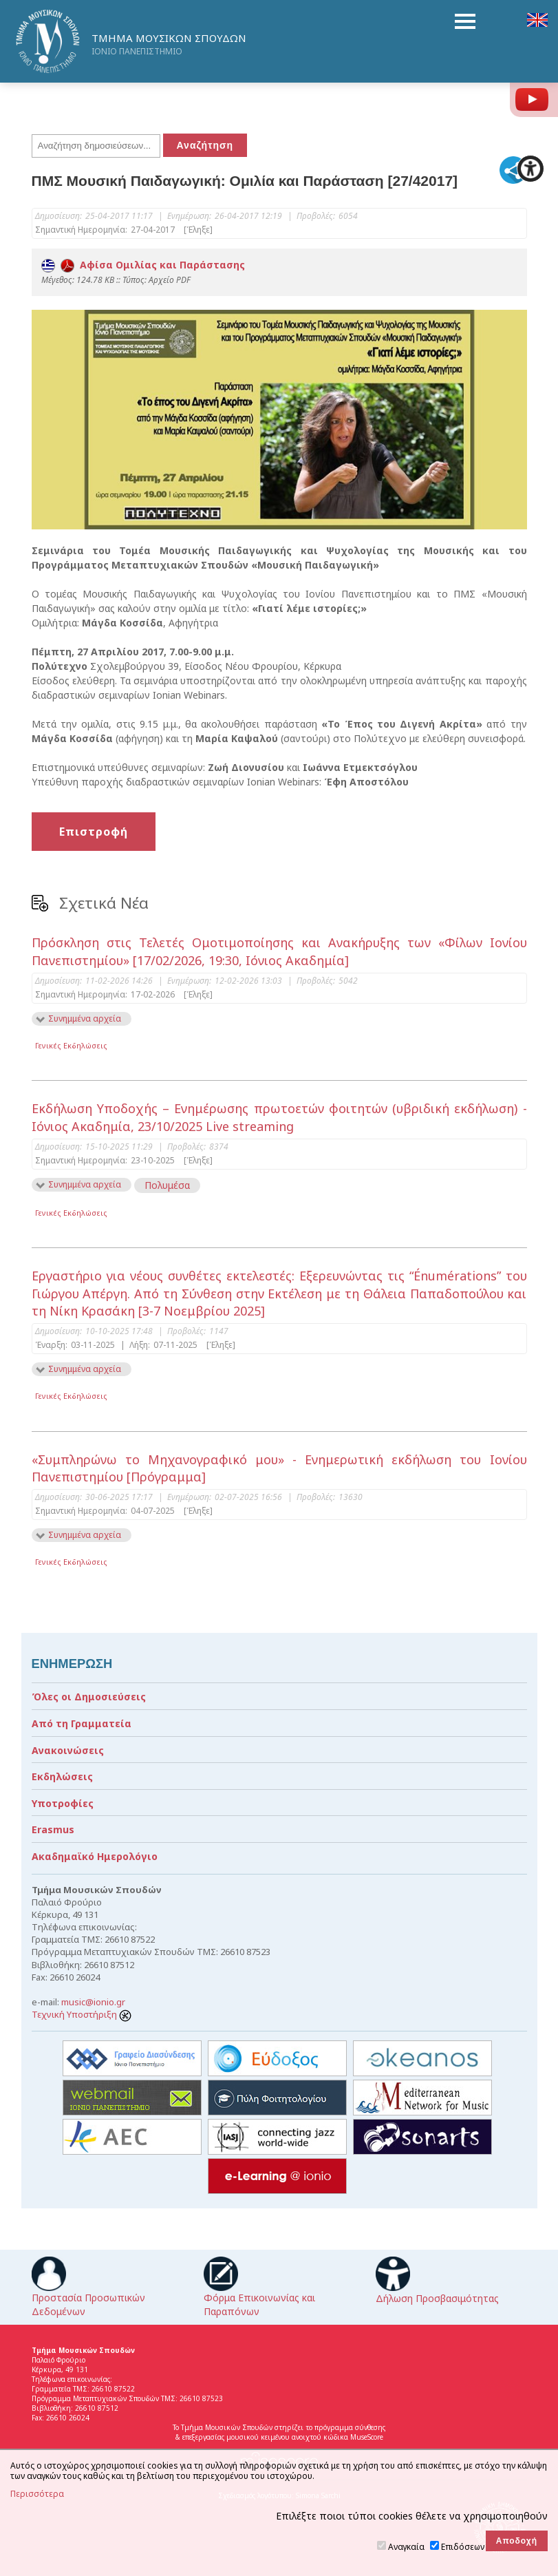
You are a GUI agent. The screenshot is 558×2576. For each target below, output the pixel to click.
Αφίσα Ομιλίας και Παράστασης (143, 264)
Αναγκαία (406, 2547)
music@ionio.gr (93, 2002)
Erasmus (53, 1829)
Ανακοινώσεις (68, 1750)
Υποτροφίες (63, 1803)
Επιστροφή (93, 831)
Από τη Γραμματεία (81, 1723)
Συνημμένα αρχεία (84, 1018)
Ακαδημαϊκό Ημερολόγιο (95, 1856)
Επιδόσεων (462, 2547)
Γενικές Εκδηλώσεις (71, 1045)
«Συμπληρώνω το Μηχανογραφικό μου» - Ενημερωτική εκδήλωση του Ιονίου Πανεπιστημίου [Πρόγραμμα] (279, 1468)
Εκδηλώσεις (62, 1776)
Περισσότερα (37, 2494)
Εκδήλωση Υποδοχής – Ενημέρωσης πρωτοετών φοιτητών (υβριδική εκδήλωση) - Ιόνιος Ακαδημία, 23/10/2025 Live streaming (279, 1117)
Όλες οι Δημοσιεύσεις (89, 1696)
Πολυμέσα (167, 1185)
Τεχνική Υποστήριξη (81, 2014)
